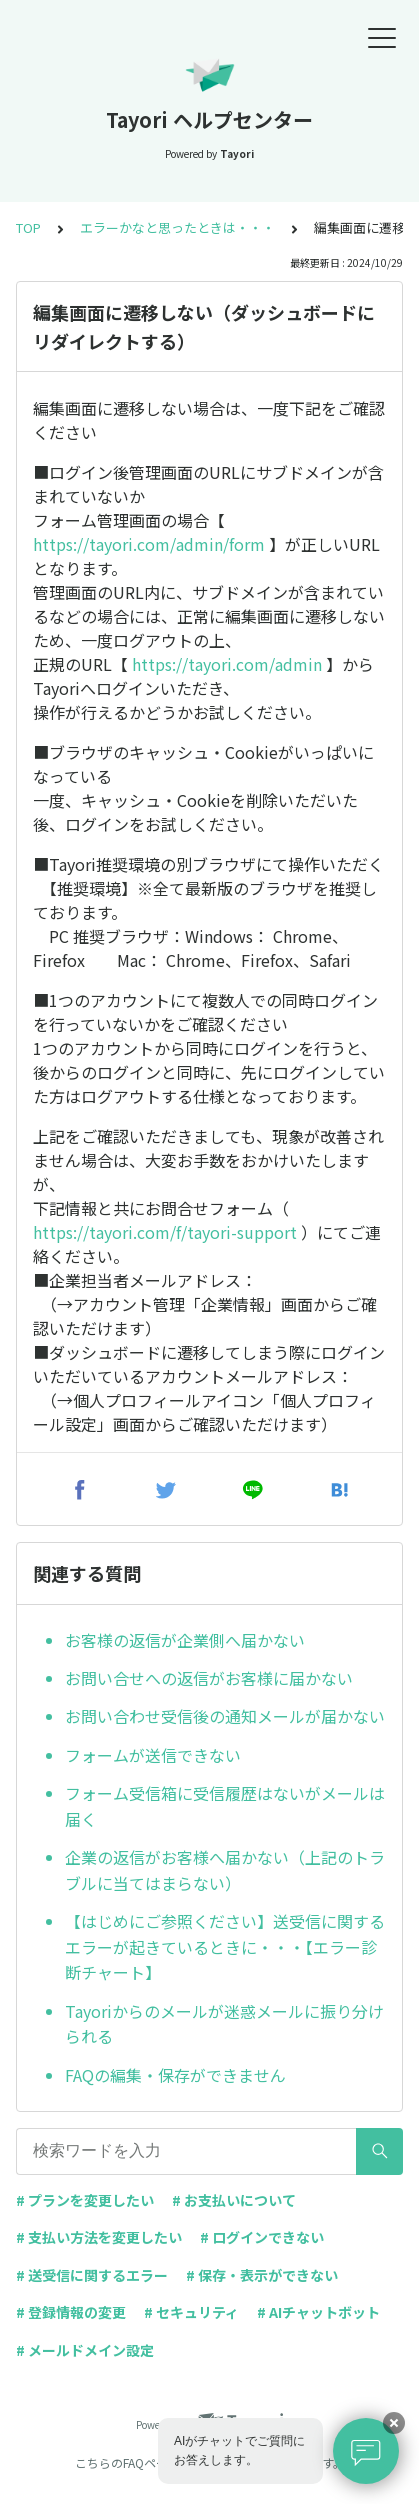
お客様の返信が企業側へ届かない (185, 1640)
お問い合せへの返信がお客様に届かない (209, 1678)
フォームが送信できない (153, 1755)
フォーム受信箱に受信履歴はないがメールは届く (225, 1806)
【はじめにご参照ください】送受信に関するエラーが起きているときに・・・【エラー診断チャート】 (225, 1946)
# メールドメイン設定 (85, 2350)
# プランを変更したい (85, 2200)
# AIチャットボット (318, 2312)
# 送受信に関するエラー (92, 2275)
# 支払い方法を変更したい (99, 2237)
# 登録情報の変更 (71, 2312)
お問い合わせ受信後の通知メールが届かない (225, 1716)
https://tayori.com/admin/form (149, 544)
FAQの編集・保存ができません (175, 2075)
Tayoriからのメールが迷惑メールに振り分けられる (224, 2024)
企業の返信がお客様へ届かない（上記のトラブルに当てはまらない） (225, 1870)
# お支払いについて (234, 2200)
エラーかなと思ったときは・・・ (177, 227)
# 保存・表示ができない (262, 2275)
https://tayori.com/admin (227, 664)
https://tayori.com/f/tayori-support (165, 1232)
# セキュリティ (191, 2312)
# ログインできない (262, 2237)
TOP (28, 227)
